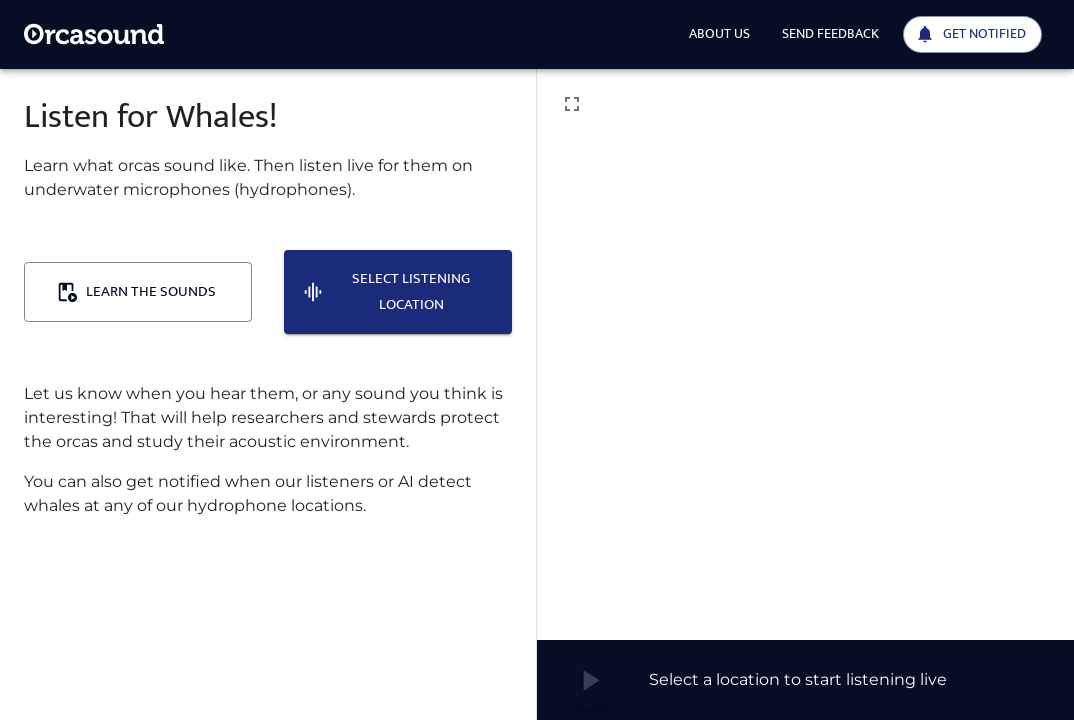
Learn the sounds (136, 291)
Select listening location (386, 291)
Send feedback (830, 33)
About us (719, 33)
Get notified (970, 33)
